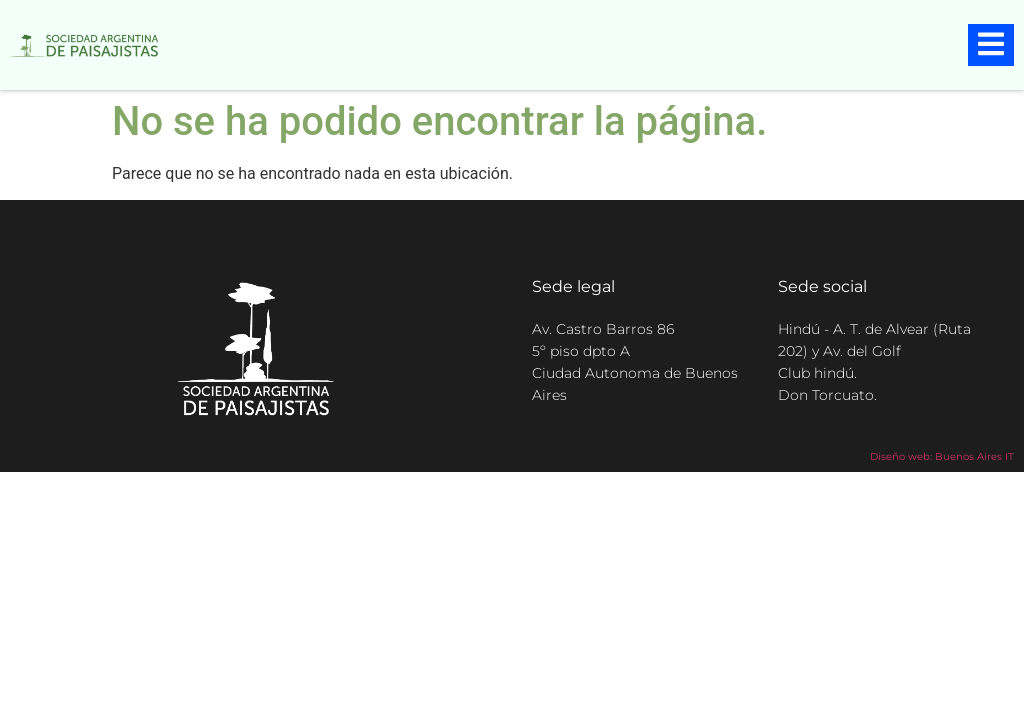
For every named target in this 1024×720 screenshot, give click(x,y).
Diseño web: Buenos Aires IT (942, 456)
